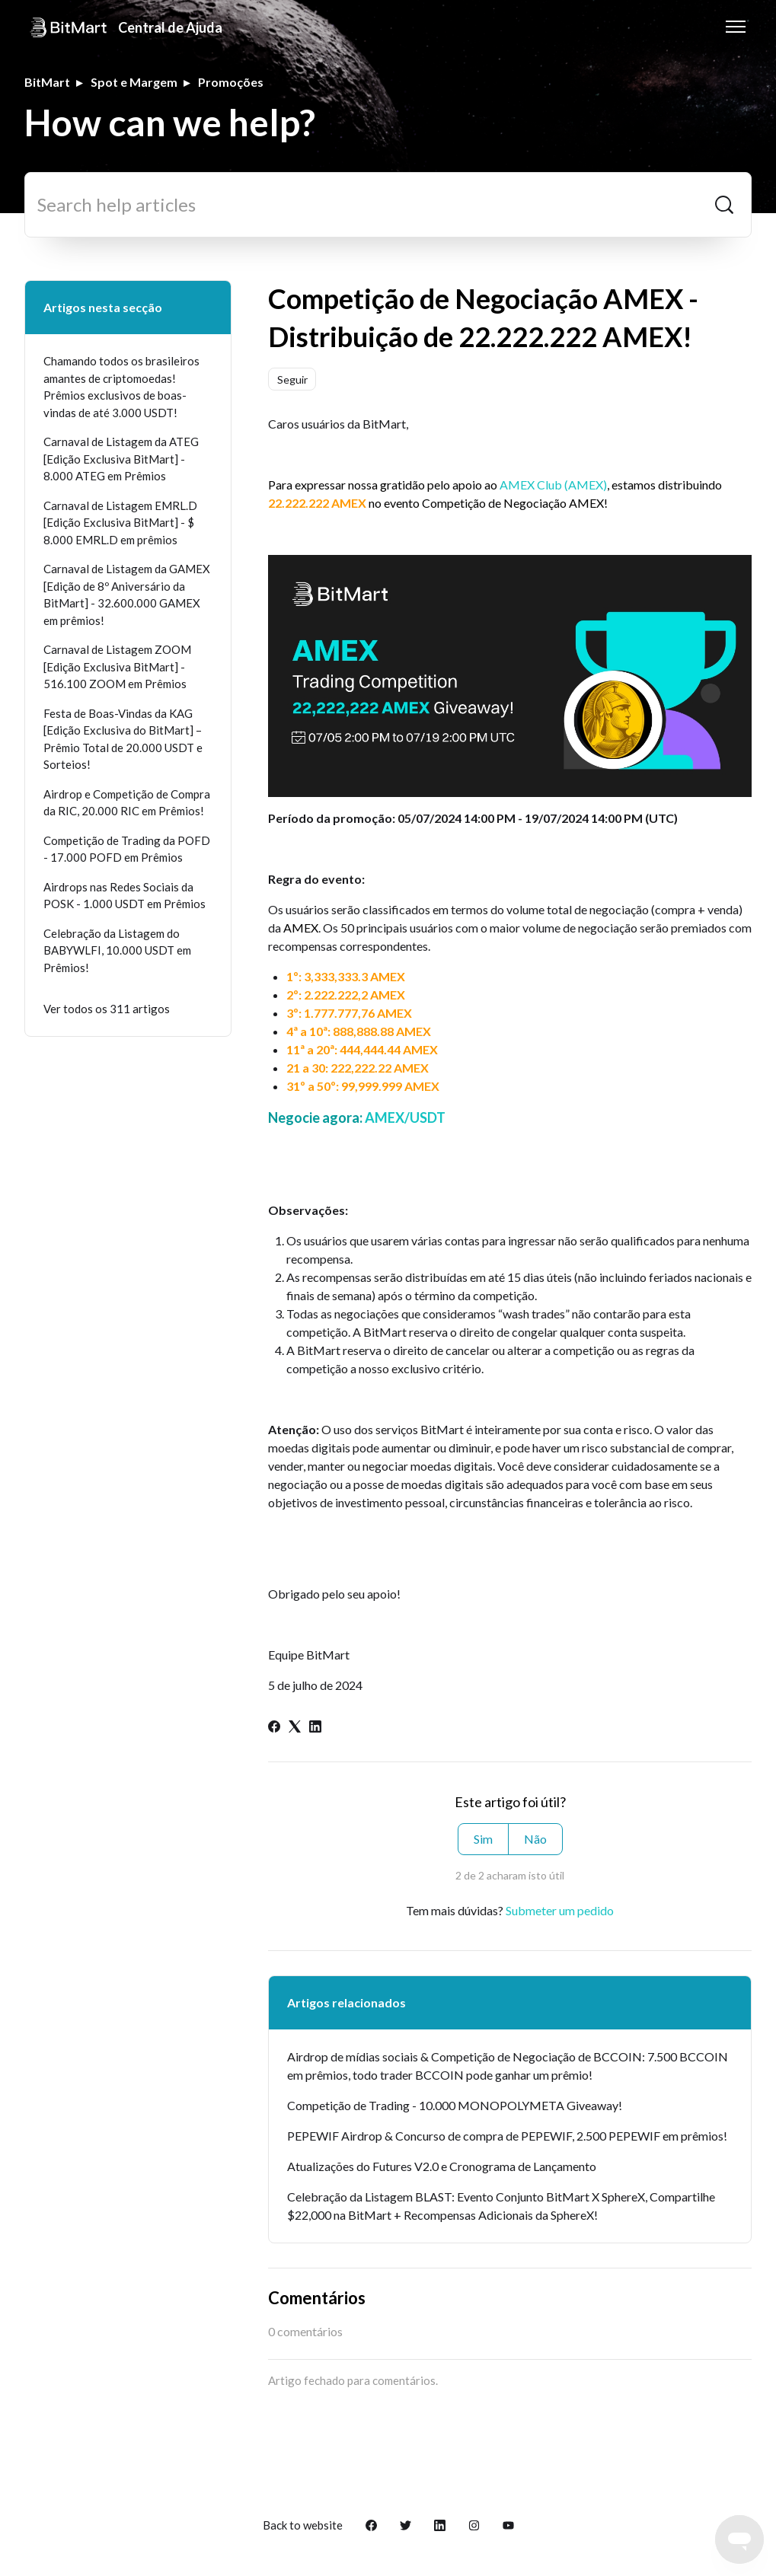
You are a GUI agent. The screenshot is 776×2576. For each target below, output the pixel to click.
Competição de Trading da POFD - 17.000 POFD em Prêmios (126, 849)
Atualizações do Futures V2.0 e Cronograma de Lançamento (441, 2166)
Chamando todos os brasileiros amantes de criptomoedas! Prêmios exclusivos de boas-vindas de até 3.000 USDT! (121, 386)
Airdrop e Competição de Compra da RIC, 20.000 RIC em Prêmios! (126, 802)
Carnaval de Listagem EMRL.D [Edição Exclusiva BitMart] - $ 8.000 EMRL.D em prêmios (120, 523)
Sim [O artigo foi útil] (483, 1839)
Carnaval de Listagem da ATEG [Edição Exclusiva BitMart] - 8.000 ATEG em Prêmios (121, 459)
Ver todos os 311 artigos (106, 1008)
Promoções (230, 82)
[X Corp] (295, 1727)
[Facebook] (274, 1727)
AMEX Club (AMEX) (553, 484)
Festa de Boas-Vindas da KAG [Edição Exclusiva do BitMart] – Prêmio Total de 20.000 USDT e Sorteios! (123, 739)
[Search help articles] (388, 205)
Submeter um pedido (560, 1910)
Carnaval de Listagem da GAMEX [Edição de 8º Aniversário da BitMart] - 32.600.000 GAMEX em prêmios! (126, 594)
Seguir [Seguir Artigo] (292, 379)
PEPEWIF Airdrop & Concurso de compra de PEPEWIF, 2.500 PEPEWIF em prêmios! (507, 2135)
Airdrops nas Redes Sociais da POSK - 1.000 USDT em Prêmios (124, 895)
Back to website (303, 2525)
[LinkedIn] (315, 1727)
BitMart (47, 82)
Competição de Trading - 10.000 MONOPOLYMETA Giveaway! (454, 2105)
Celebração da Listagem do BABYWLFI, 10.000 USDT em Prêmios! (117, 950)
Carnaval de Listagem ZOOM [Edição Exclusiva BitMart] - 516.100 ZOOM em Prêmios (117, 666)
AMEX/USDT (403, 1117)
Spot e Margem (134, 82)
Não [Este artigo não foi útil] (535, 1839)
